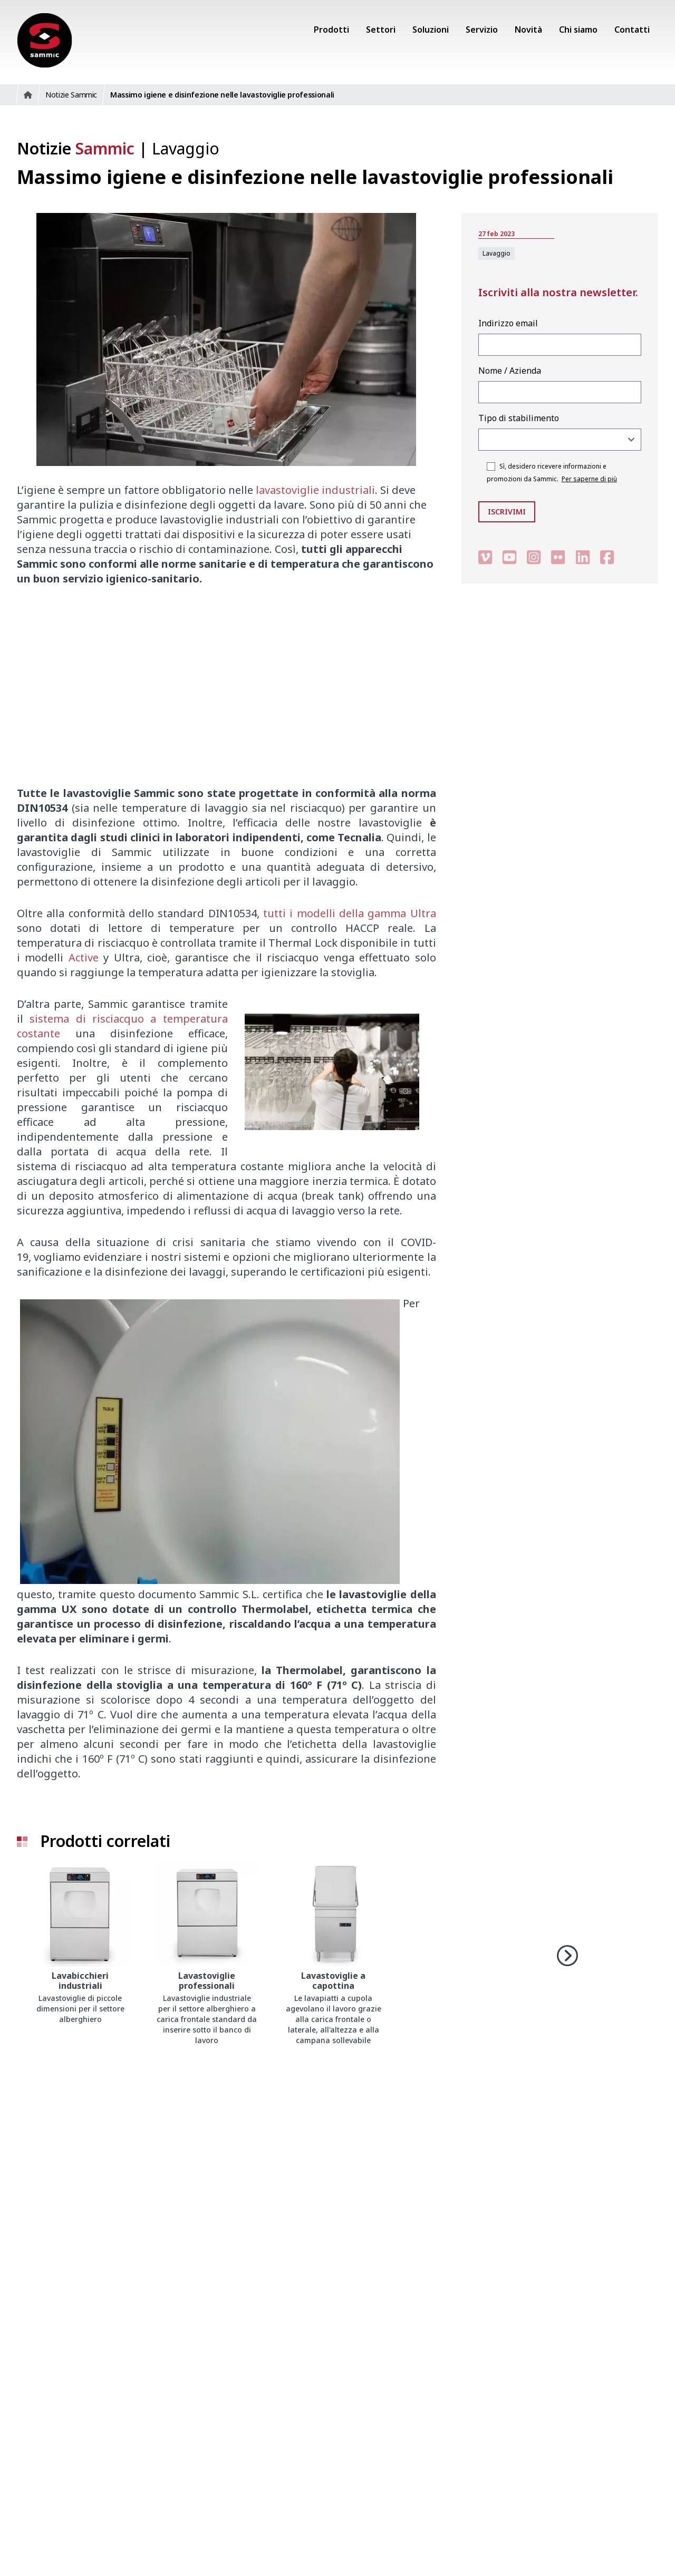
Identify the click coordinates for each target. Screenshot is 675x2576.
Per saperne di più (589, 478)
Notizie (75, 148)
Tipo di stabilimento (518, 418)
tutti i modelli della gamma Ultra (349, 913)
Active (84, 957)
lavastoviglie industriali (315, 490)
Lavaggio (185, 148)
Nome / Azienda (509, 370)
